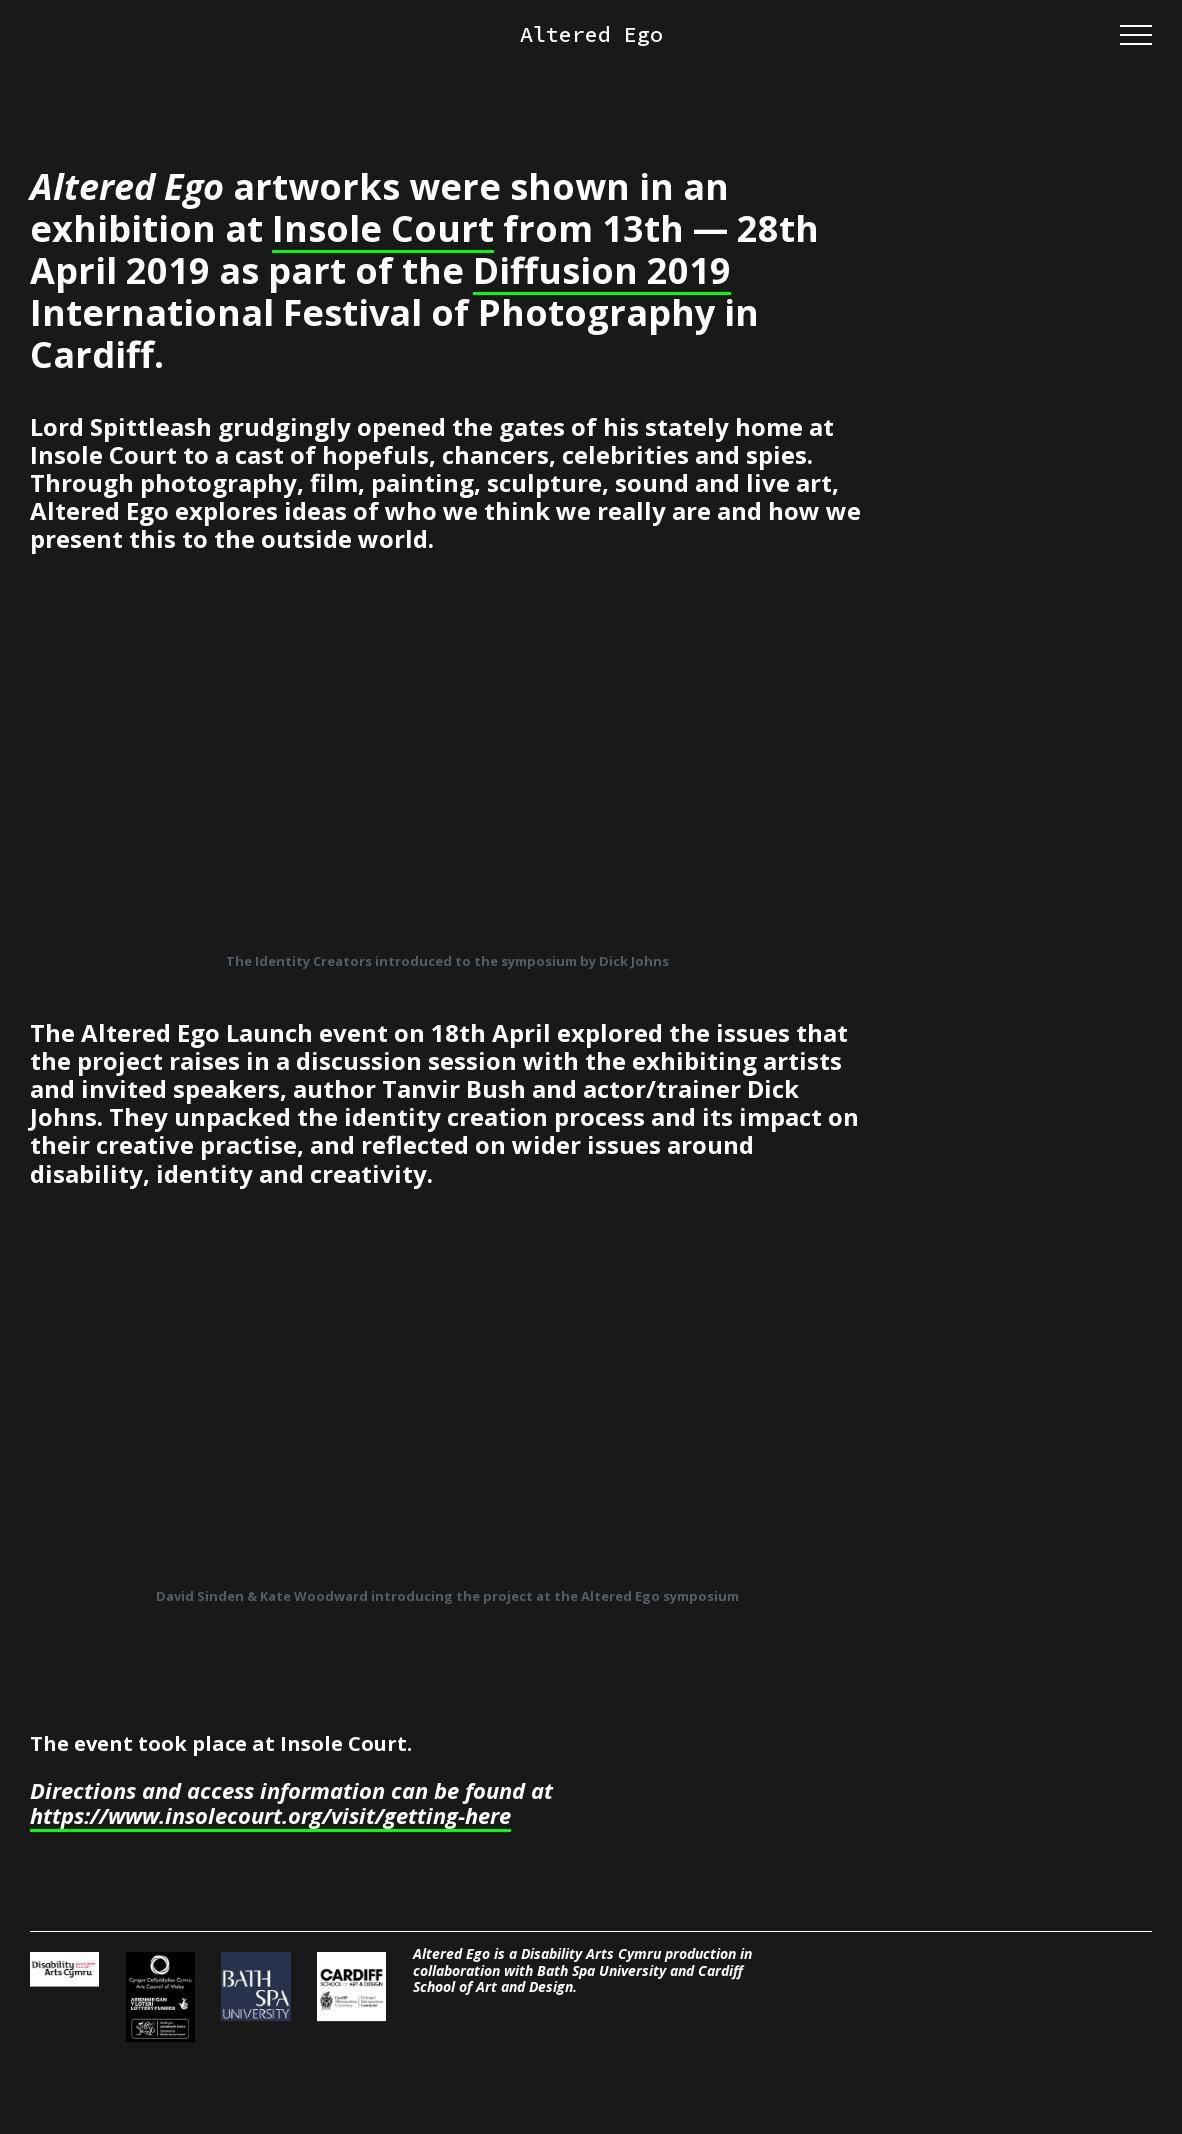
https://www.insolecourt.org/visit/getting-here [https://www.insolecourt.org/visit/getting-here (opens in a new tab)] (270, 1816)
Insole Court (383, 229)
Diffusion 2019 (602, 271)
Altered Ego (591, 35)
